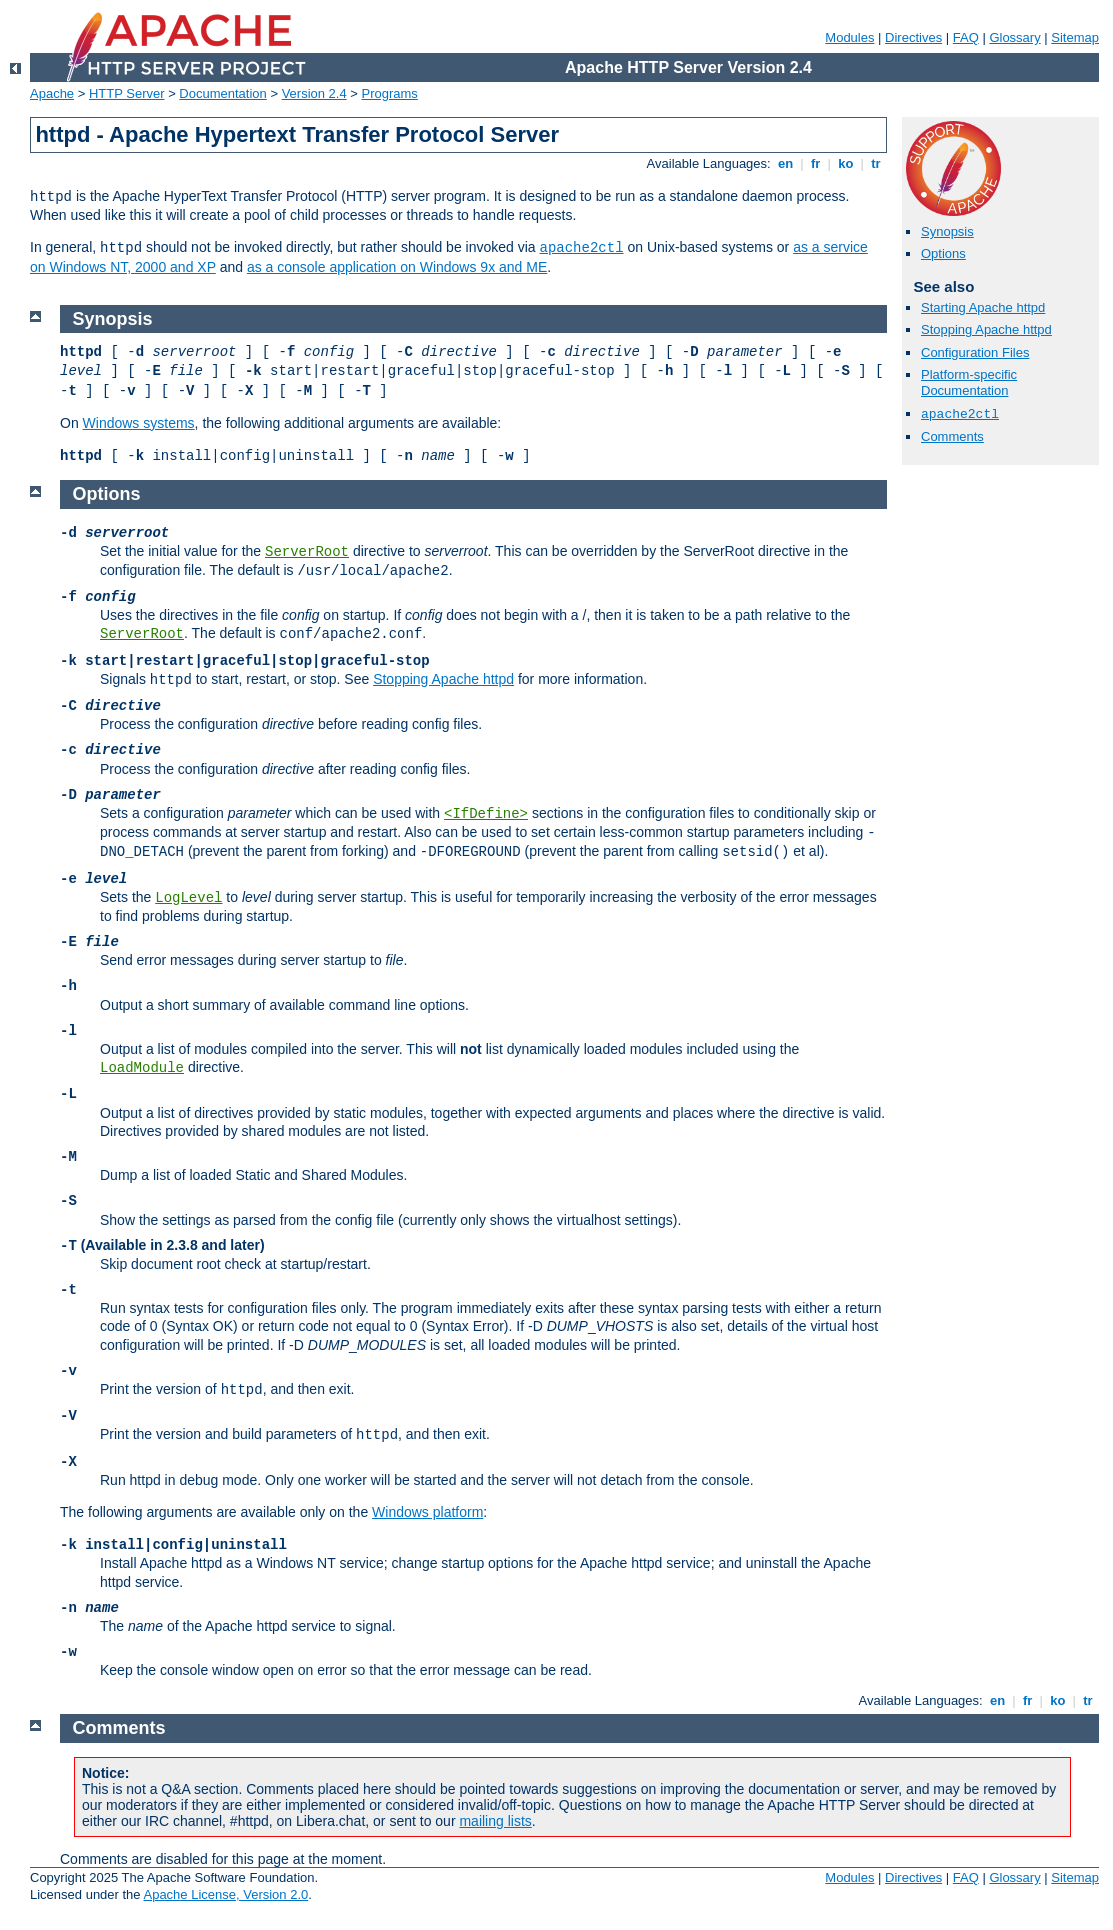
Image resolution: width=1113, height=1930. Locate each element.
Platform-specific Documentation (969, 383)
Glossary (1014, 37)
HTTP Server (127, 93)
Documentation (222, 93)
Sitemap (1075, 37)
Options (943, 253)
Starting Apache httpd (983, 307)
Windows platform (427, 1512)
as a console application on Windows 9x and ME (397, 267)
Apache (52, 93)
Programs (390, 93)
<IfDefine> (486, 814)
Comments (952, 436)
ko (846, 163)
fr (815, 163)
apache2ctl (582, 248)
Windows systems (139, 423)
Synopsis (947, 231)
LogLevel (188, 898)
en (785, 163)
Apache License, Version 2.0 (225, 1894)
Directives (913, 37)
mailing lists (495, 1821)
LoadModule (142, 1068)
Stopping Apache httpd (986, 329)
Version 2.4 (314, 93)
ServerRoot (307, 552)
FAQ (966, 37)
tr (876, 163)
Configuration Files (975, 352)
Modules (849, 37)
